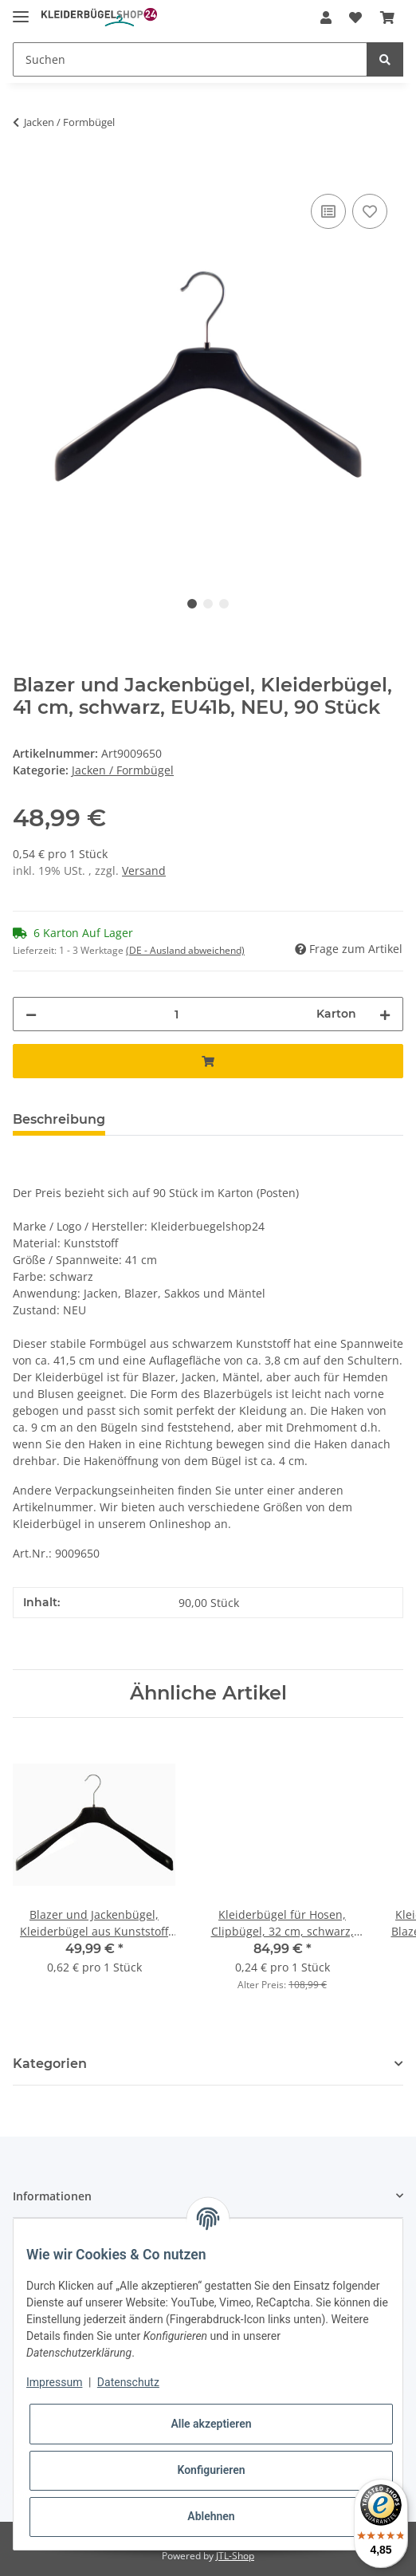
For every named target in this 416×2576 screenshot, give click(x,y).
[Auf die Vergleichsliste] (328, 211)
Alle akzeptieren (211, 2423)
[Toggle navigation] (21, 10)
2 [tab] (208, 604)
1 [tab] (192, 604)
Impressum (54, 2382)
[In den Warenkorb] (25, 172)
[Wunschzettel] (355, 17)
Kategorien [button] (50, 2063)
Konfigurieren (211, 2470)
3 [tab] (224, 604)
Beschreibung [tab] (59, 1119)
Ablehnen (210, 2516)
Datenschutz (128, 2382)
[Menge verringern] (31, 1014)
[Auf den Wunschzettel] (369, 211)
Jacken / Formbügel (123, 770)
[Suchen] (190, 59)
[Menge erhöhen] (384, 1014)
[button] (326, 17)
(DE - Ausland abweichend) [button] (185, 950)
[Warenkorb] (387, 17)
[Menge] (176, 1014)
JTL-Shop (235, 2555)
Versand (144, 870)
